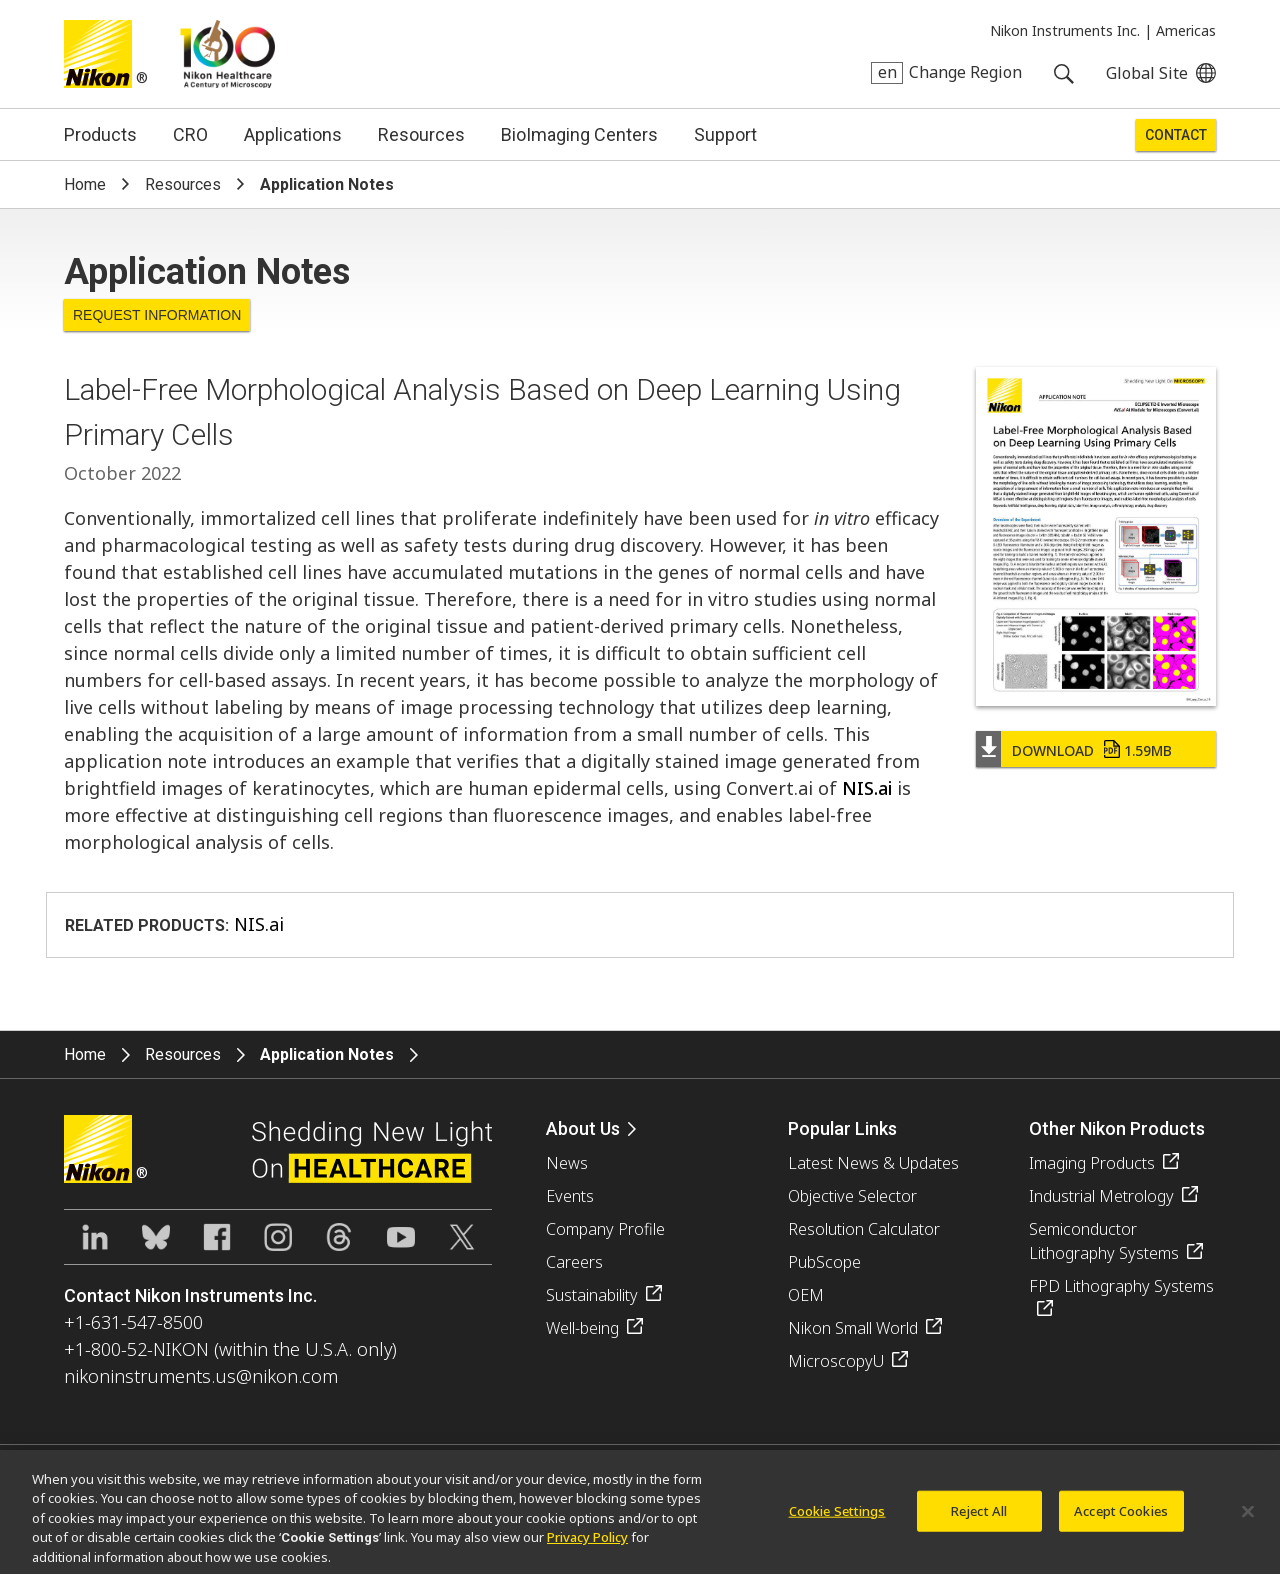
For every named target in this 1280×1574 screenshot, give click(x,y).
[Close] (1248, 1517)
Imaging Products (1092, 1163)
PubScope (824, 1262)
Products (100, 134)
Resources (421, 134)
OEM (806, 1295)
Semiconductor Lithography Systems (1104, 1241)
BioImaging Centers (579, 134)
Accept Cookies (1121, 1516)
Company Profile (605, 1229)
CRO (190, 134)
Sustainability (592, 1295)
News (567, 1163)
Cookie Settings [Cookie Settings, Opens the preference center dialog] (837, 1516)
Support (725, 134)
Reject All (979, 1516)
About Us (583, 1128)
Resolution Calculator (864, 1229)
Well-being (582, 1328)
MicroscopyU (836, 1361)
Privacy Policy (587, 1543)
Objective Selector (852, 1196)
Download (1092, 750)
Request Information (157, 315)
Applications (293, 134)
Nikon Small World (853, 1328)
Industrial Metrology (1101, 1196)
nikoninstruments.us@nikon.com (201, 1376)
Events (570, 1196)
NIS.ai (867, 788)
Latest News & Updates (873, 1163)
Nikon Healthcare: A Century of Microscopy (227, 54)
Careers (574, 1262)
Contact (1176, 135)
